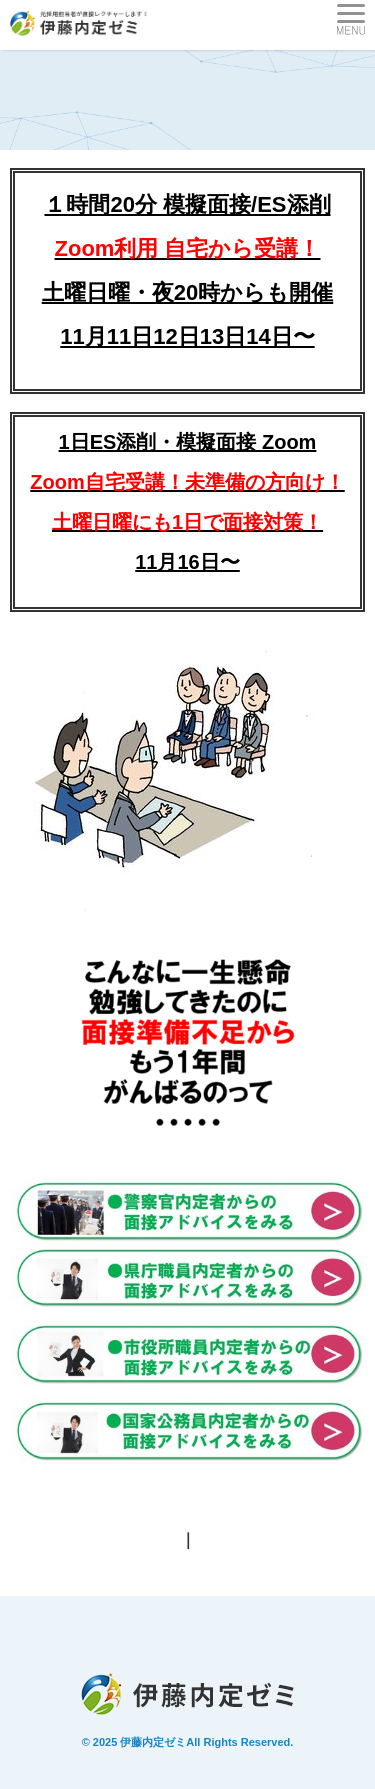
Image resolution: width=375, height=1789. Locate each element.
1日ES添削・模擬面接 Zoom (187, 482)
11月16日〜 (187, 562)
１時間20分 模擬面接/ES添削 (187, 204)
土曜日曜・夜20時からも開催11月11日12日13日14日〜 (187, 292)
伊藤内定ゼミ (153, 1742)
